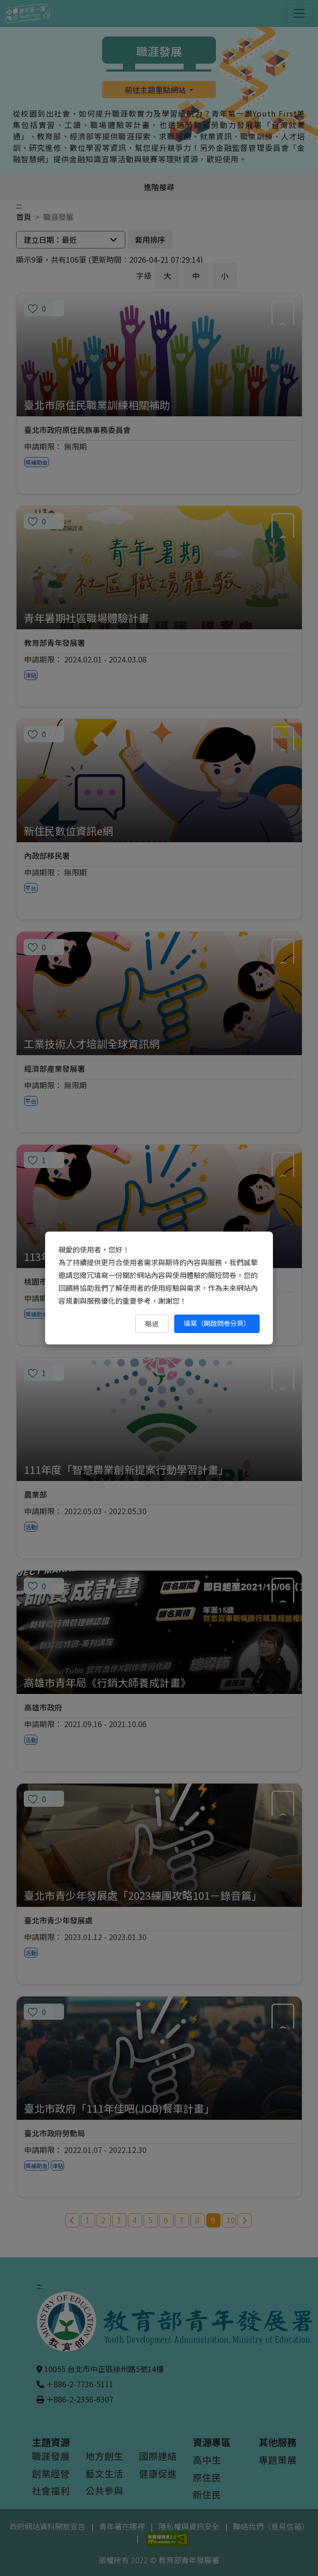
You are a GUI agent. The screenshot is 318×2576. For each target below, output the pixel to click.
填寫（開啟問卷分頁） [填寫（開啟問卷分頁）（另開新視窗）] (217, 1323)
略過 (152, 1323)
